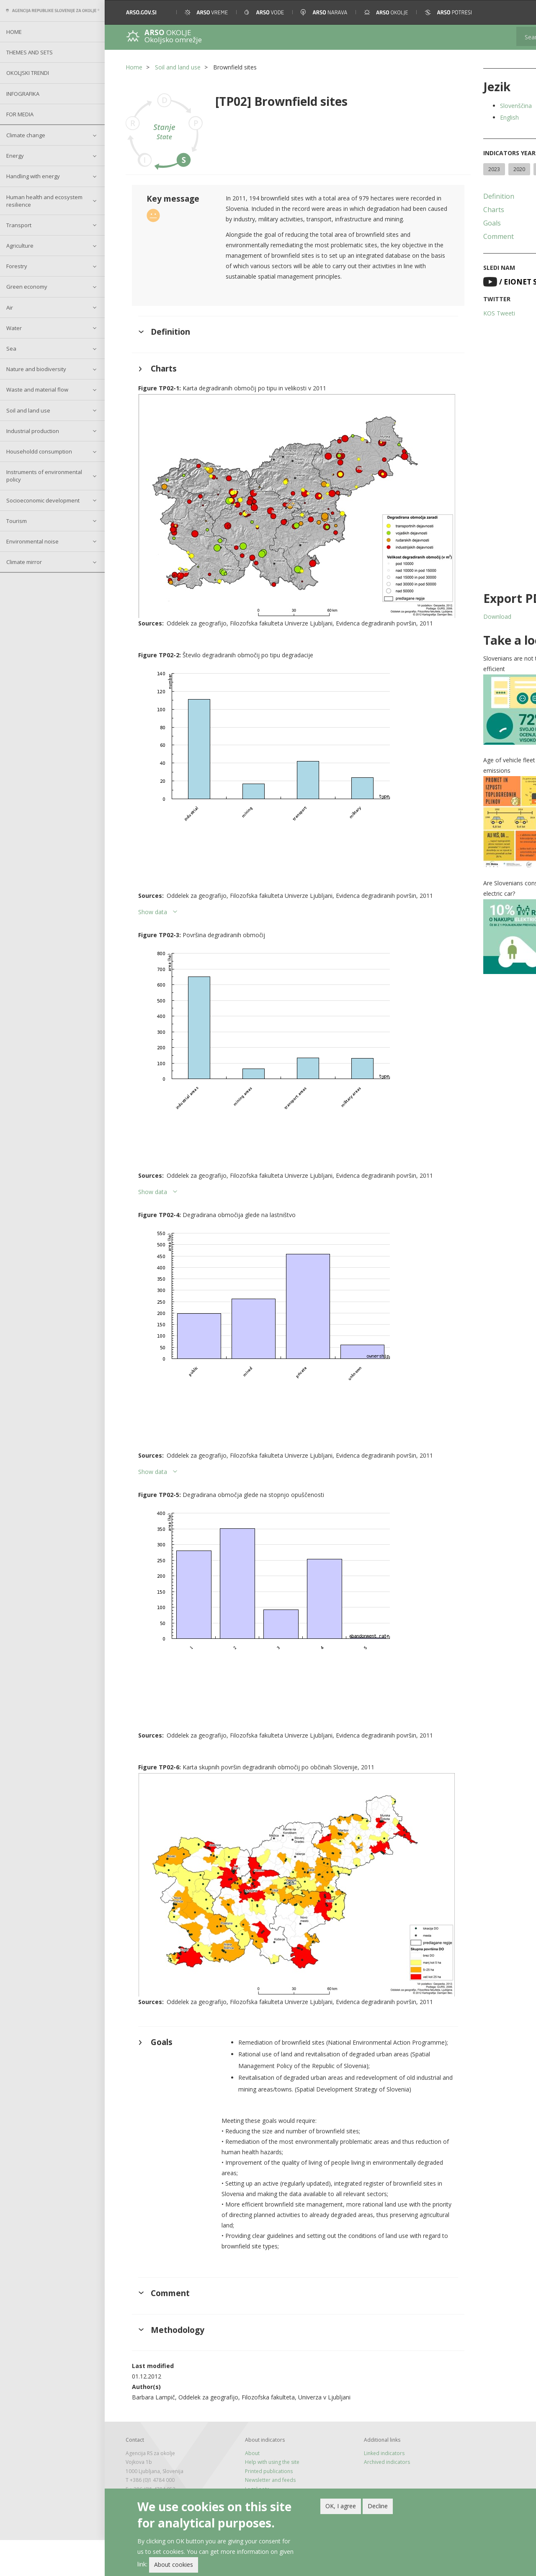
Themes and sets (29, 52)
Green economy (26, 286)
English (464, 117)
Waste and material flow (37, 389)
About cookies (173, 2564)
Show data (152, 912)
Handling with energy (33, 176)
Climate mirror (24, 562)
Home (14, 32)
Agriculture (20, 245)
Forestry (16, 266)
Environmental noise (32, 541)
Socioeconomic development (43, 500)
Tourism (16, 521)
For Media (20, 114)
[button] (518, 12)
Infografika (22, 93)
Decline (378, 2506)
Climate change (25, 135)
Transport (18, 225)
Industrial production (32, 431)
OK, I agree (340, 2506)
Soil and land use (28, 410)
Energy (15, 155)
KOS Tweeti (454, 328)
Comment (453, 251)
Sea (11, 348)
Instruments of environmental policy (44, 475)
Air (9, 307)
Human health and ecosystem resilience (44, 200)
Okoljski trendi (27, 73)
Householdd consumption (39, 451)
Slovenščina (471, 106)
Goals (447, 238)
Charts (448, 224)
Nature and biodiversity (36, 369)
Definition (453, 211)
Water (14, 328)
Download (452, 632)
